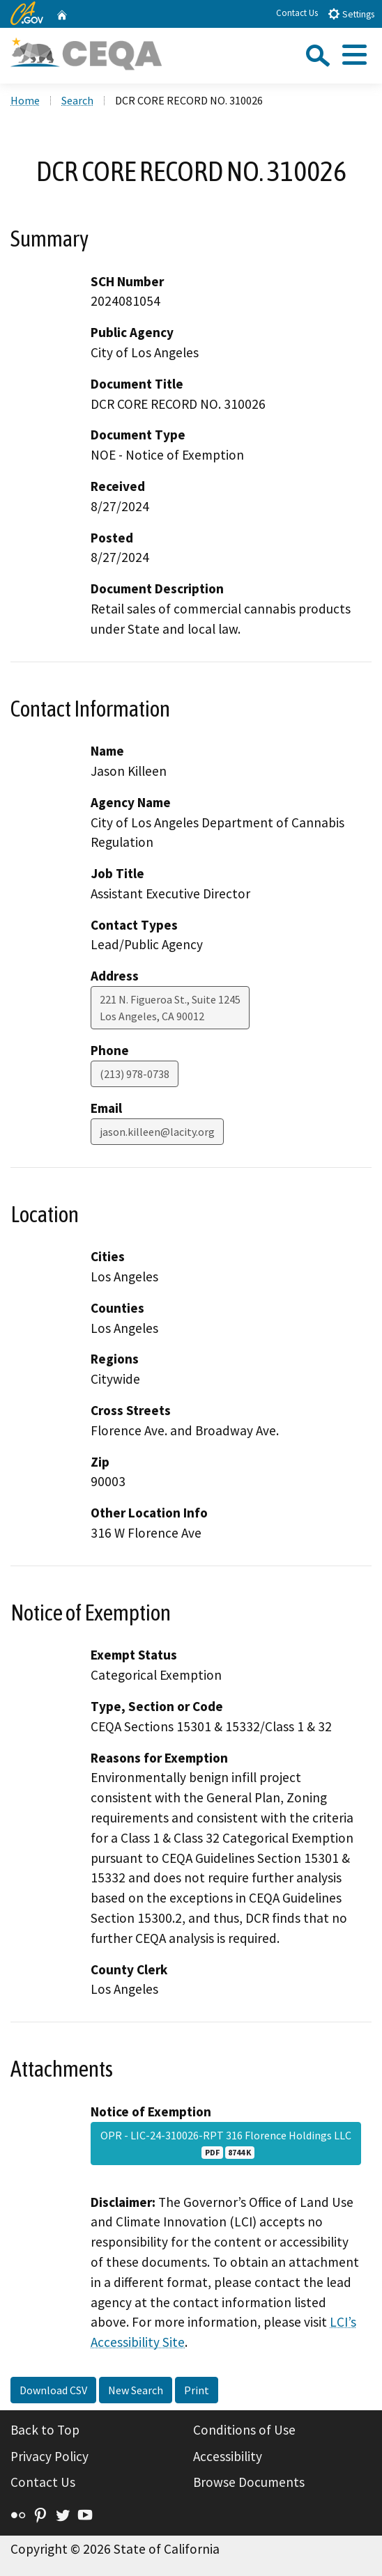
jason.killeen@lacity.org (157, 1132)
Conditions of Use (244, 2429)
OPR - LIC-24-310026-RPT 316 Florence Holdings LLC (225, 2143)
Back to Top (44, 2429)
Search (77, 100)
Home (25, 100)
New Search (135, 2390)
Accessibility (227, 2456)
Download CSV (53, 2390)
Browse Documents (249, 2482)
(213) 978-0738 (134, 1074)
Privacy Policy (49, 2456)
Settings (351, 13)
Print (196, 2390)
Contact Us (297, 13)
